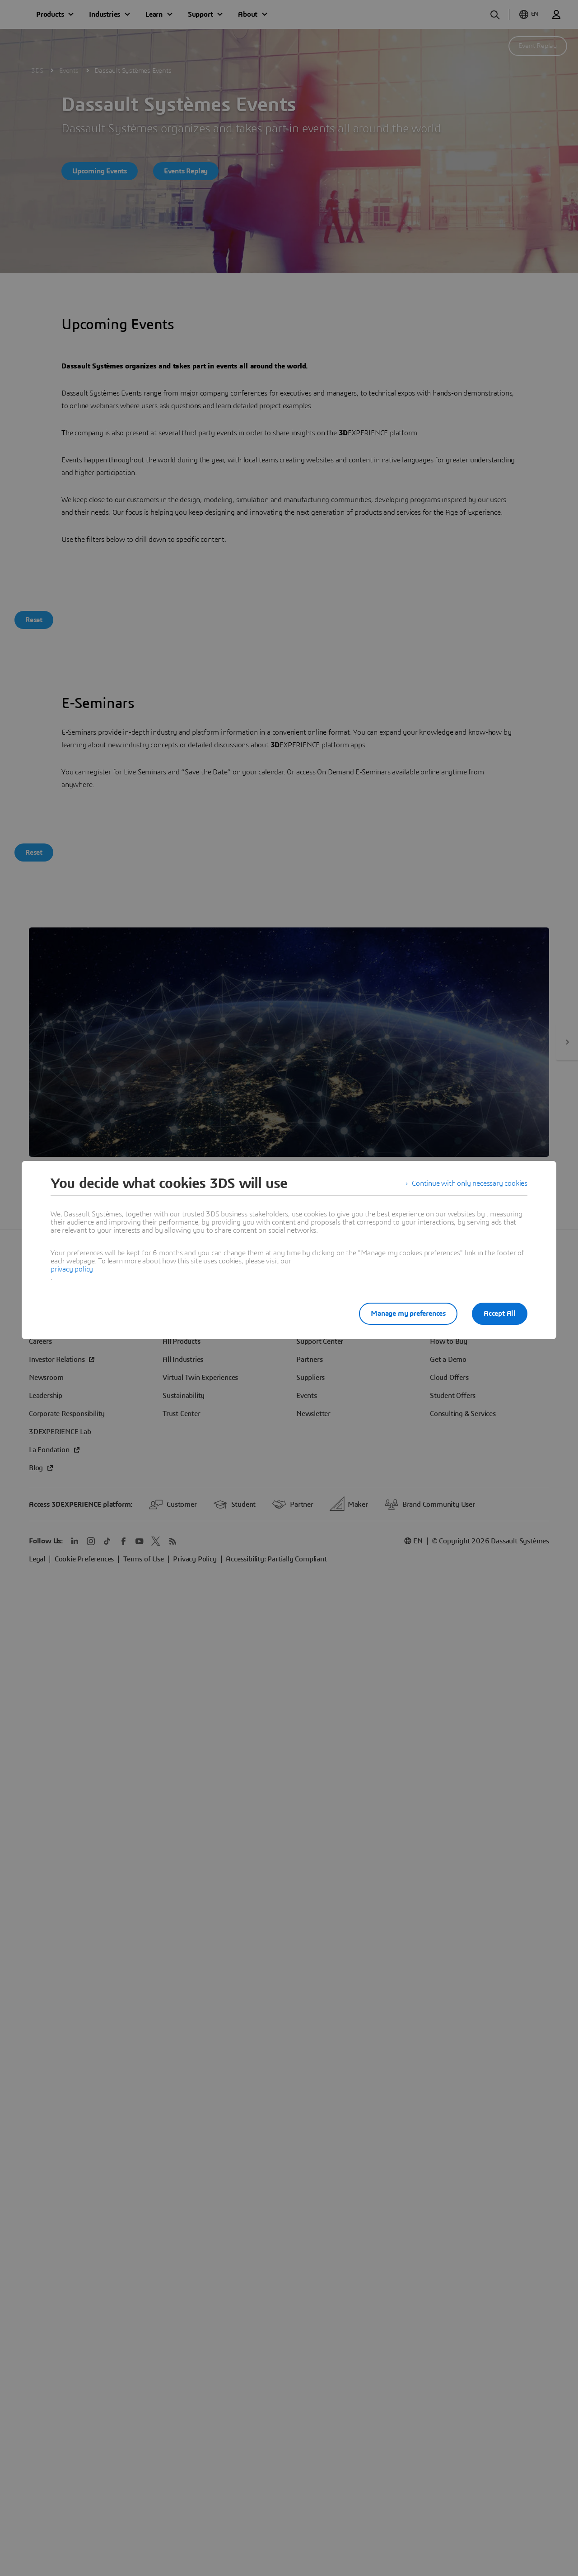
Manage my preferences (408, 1313)
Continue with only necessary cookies (469, 1183)
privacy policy (72, 1269)
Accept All (500, 1313)
